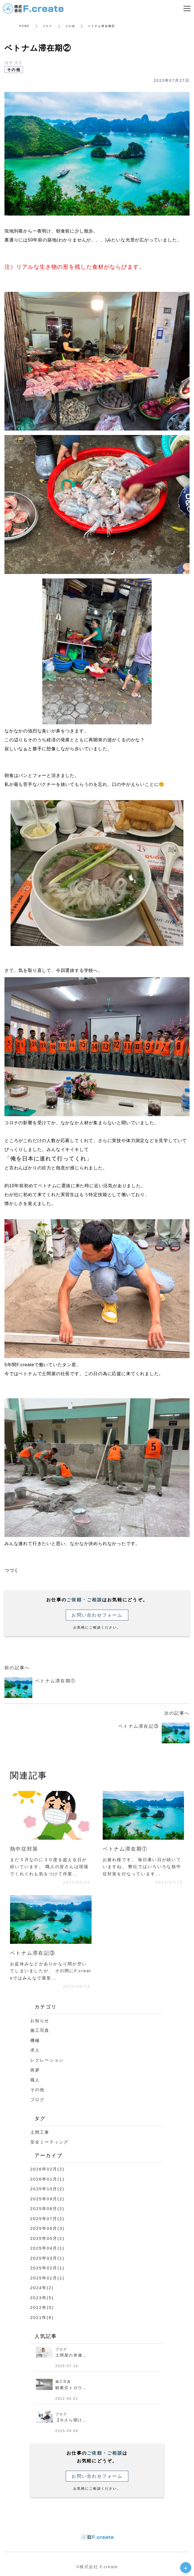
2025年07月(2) (47, 2218)
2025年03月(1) (47, 2258)
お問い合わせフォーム (97, 1615)
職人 (35, 2080)
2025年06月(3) (47, 2228)
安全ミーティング (49, 2142)
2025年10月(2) (47, 2188)
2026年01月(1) (47, 2179)
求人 (35, 2050)
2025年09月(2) (47, 2198)
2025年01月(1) (47, 2278)
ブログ (47, 26)
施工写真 (40, 2030)
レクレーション (47, 2060)
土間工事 (40, 2132)
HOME (24, 26)
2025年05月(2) (47, 2238)
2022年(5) (42, 2307)
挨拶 (35, 2069)
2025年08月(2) (47, 2208)
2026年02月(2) (47, 2169)
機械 (35, 2040)
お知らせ (40, 2020)
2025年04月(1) (47, 2248)
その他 (70, 26)
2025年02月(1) (47, 2267)
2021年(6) (42, 2317)
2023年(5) (42, 2297)
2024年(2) (42, 2287)
